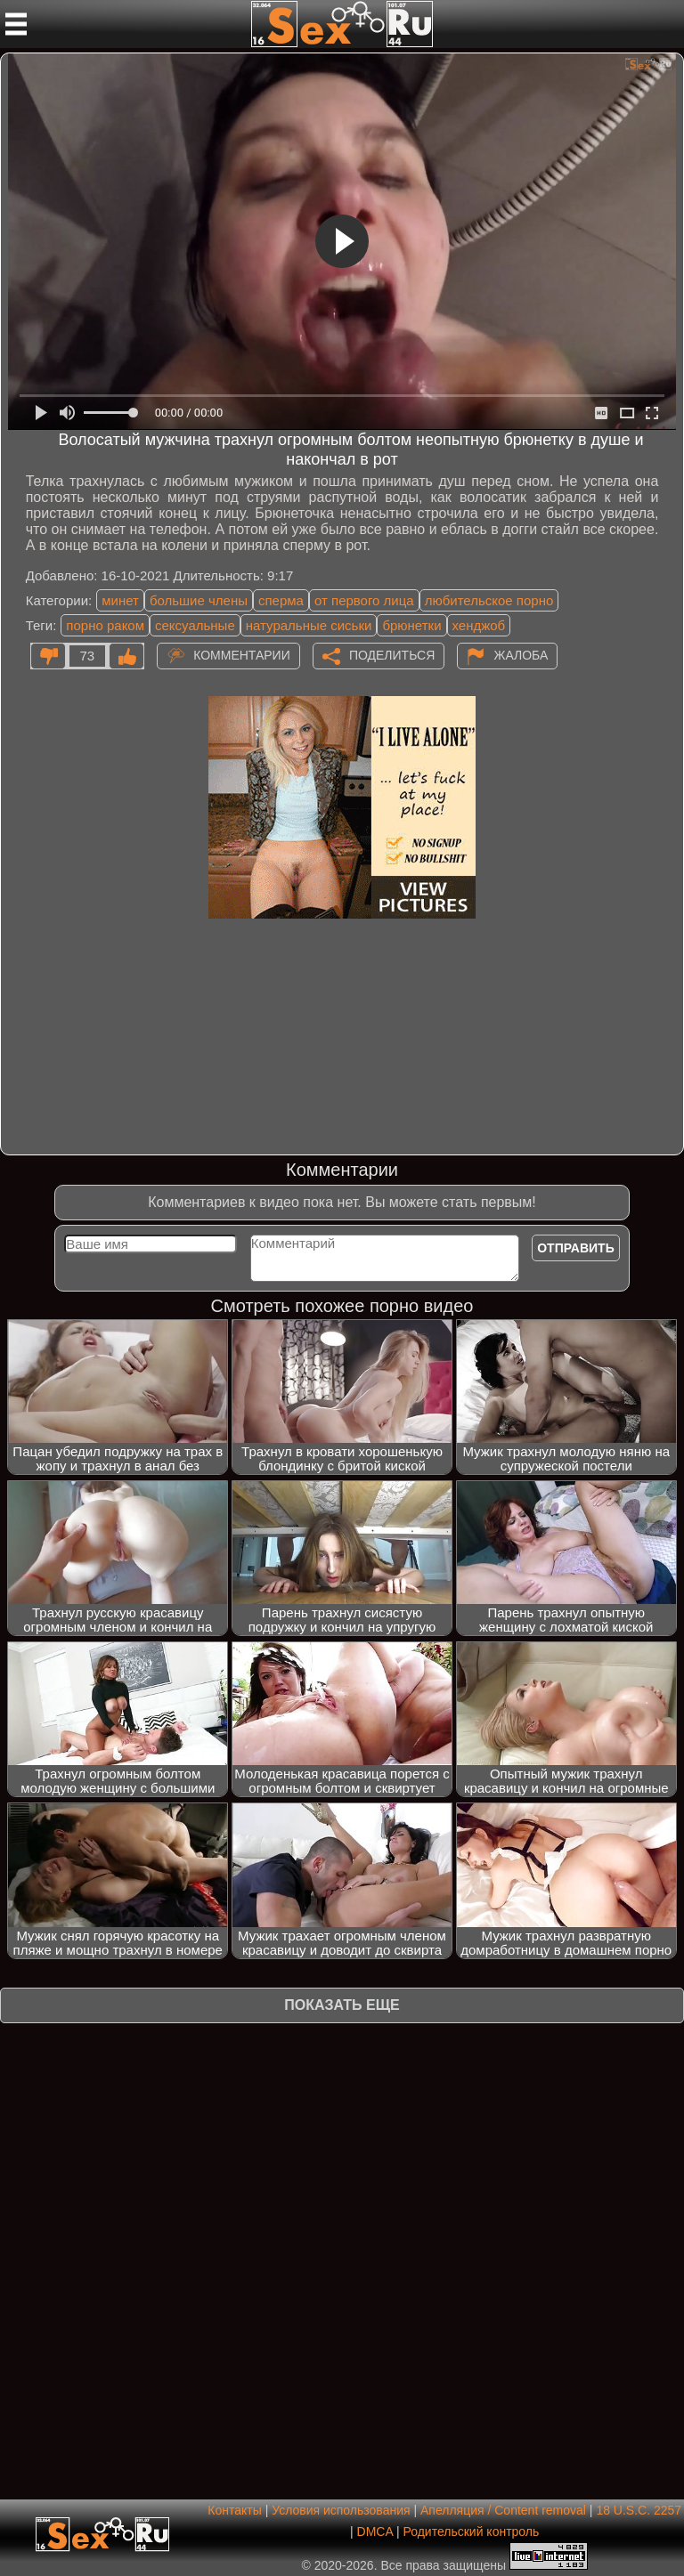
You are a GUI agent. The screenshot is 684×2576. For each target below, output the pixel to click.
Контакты (234, 2510)
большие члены (199, 600)
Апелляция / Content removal (503, 2510)
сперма (281, 600)
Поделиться (392, 654)
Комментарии (241, 654)
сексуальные (195, 625)
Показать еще (341, 2005)
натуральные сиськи (309, 625)
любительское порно (489, 600)
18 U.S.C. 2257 (638, 2510)
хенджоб (479, 625)
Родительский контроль (471, 2531)
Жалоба (520, 654)
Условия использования (341, 2510)
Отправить (576, 1248)
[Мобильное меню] (16, 24)
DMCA (375, 2531)
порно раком (105, 625)
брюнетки (411, 625)
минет (120, 600)
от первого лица (364, 600)
